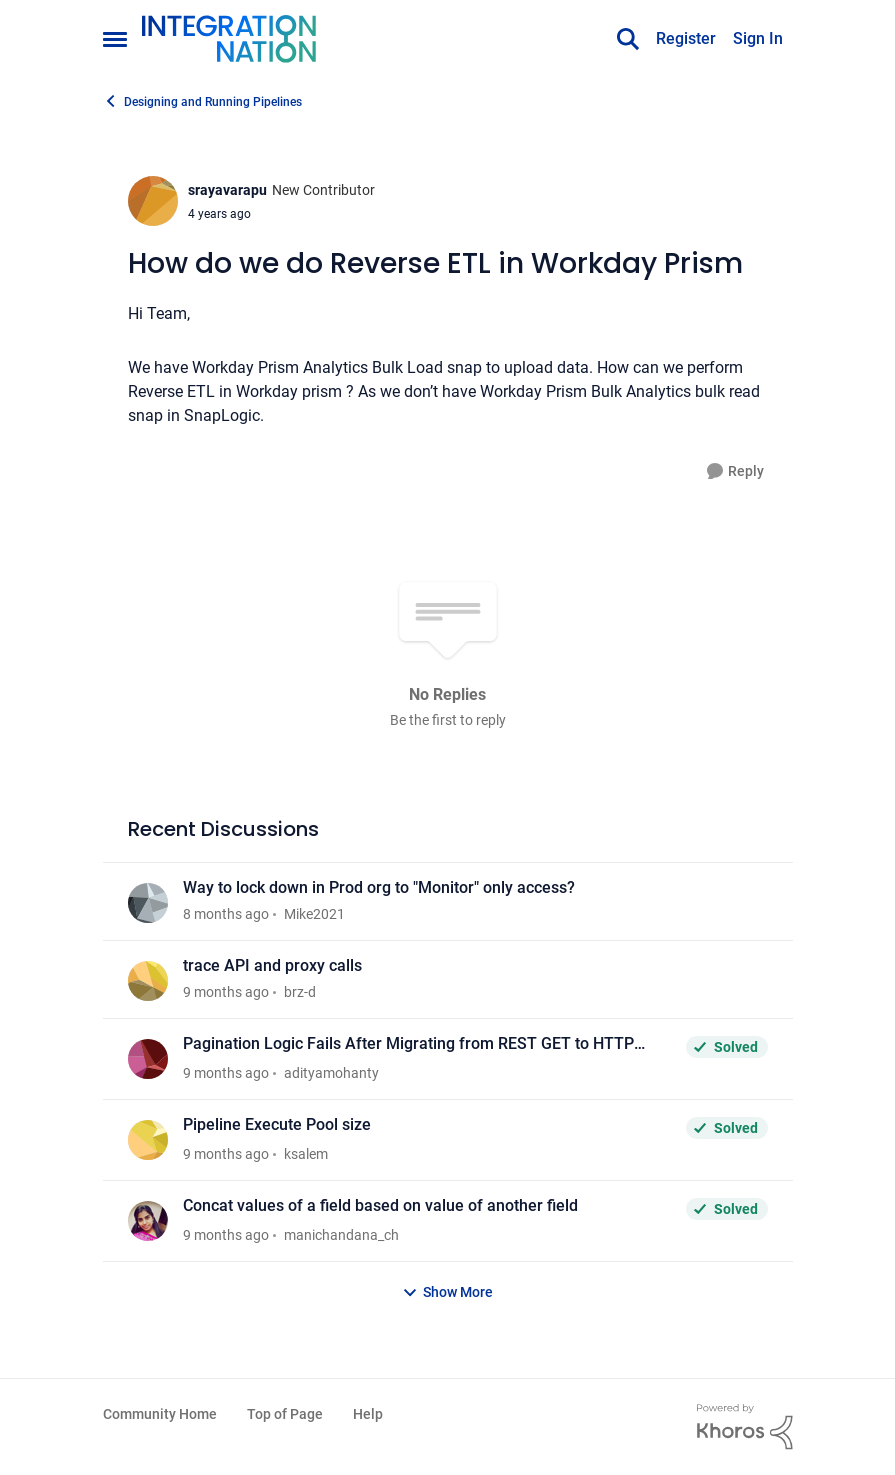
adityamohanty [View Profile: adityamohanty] (331, 1073)
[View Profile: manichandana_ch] (148, 1221)
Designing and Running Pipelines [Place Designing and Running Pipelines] (202, 101)
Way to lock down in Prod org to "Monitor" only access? (379, 887)
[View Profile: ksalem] (148, 1140)
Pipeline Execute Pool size (277, 1124)
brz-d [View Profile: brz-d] (300, 992)
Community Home (160, 1414)
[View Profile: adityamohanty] (148, 1059)
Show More (447, 1292)
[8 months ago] (226, 914)
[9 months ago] (226, 992)
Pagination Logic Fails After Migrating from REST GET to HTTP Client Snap (408, 1044)
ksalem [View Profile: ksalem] (306, 1154)
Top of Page (285, 1414)
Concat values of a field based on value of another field (380, 1205)
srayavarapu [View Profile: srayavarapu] (227, 190)
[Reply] (735, 471)
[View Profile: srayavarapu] (153, 201)
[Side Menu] (115, 39)
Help (368, 1414)
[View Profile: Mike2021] (148, 903)
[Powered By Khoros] (745, 1427)
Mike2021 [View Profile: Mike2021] (314, 914)
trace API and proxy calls (272, 965)
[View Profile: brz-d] (148, 981)
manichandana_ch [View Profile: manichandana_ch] (341, 1235)
